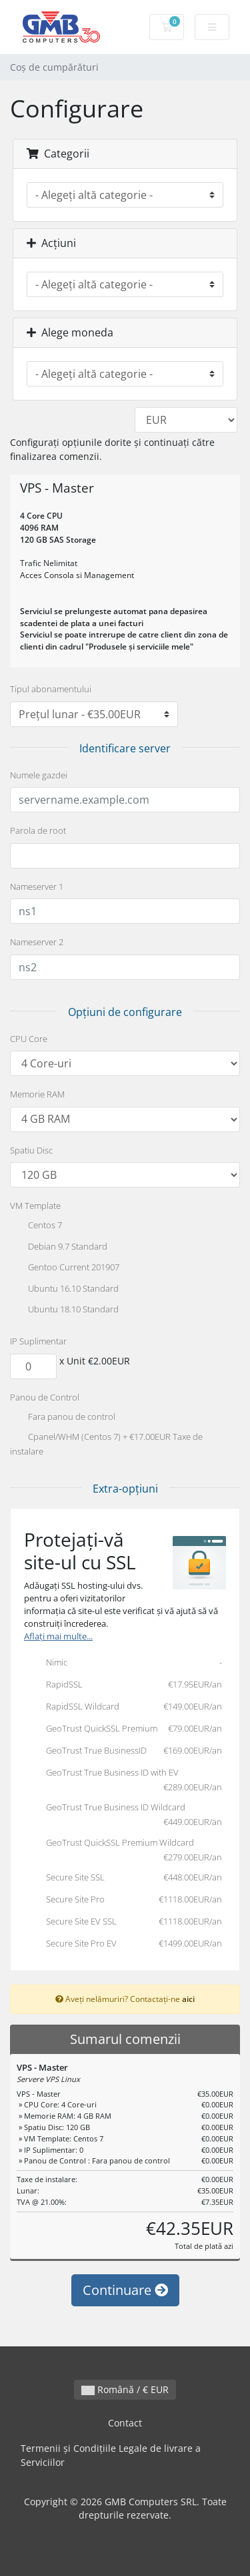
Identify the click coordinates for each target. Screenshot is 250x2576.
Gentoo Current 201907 (64, 1268)
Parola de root (38, 830)
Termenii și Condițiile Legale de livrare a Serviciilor (111, 2455)
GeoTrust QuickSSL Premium (123, 1729)
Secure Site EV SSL (123, 1922)
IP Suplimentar (38, 1341)
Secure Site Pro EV (123, 1944)
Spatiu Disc (31, 1150)
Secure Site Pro (123, 1900)
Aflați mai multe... (58, 1636)
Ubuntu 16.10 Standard (64, 1289)
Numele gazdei (38, 775)
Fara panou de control (62, 1417)
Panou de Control (44, 1397)
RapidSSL (123, 1685)
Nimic (123, 1663)
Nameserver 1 (36, 886)
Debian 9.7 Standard (58, 1247)
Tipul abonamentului (50, 689)
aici (188, 1998)
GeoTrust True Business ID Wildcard (123, 1815)
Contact (125, 2422)
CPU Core (28, 1039)
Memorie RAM (37, 1094)
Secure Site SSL (123, 1878)
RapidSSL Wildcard (123, 1707)
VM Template (35, 1206)
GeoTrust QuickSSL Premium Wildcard (123, 1850)
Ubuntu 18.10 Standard (64, 1310)
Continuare (125, 2290)
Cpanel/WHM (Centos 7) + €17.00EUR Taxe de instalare (106, 1444)
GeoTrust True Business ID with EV (123, 1780)
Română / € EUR (125, 2389)
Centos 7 (36, 1226)
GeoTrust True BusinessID (123, 1751)
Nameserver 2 (36, 942)
